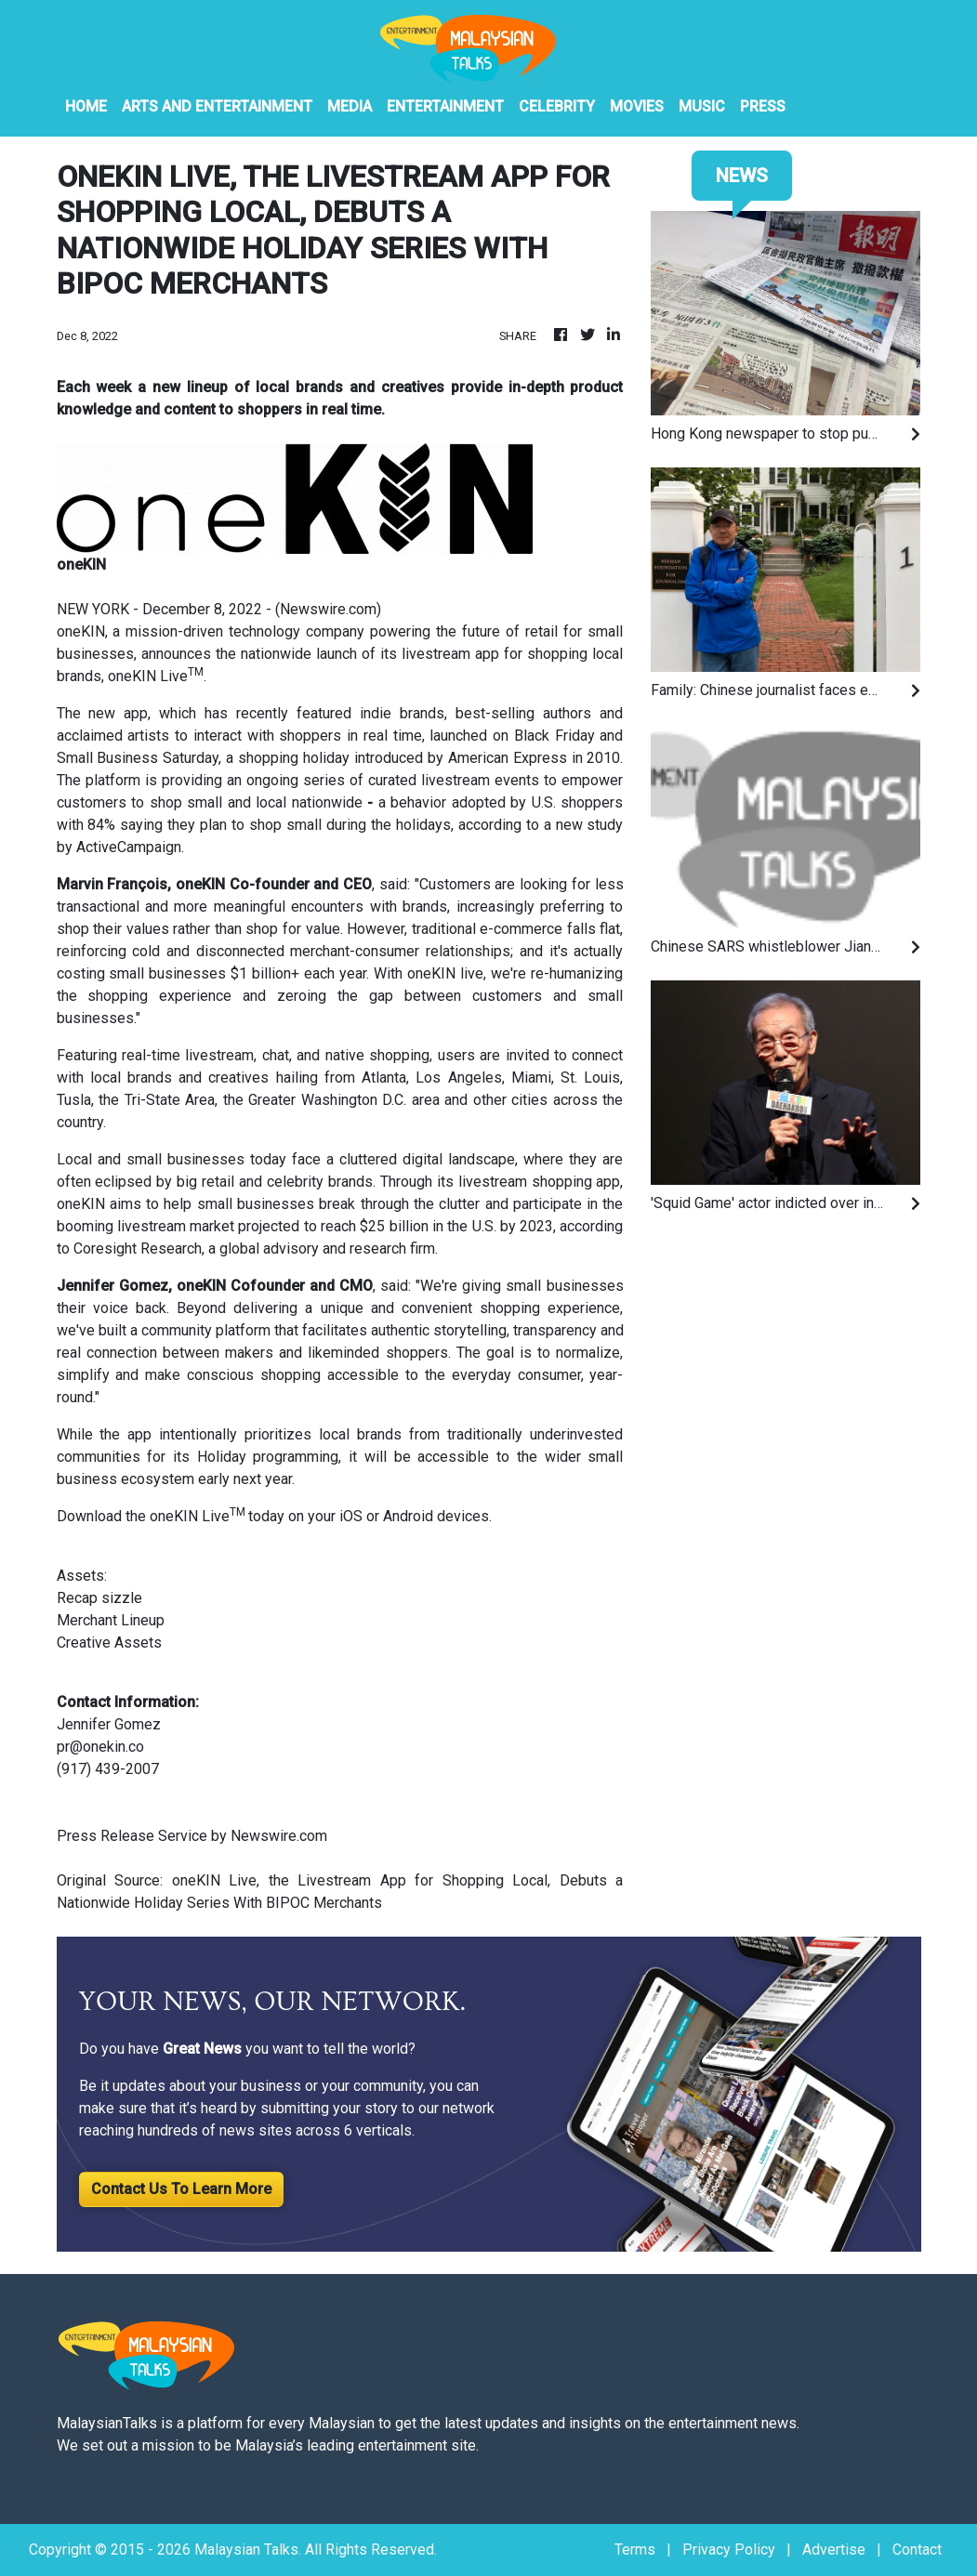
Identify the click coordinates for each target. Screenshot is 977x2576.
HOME (86, 106)
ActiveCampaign (128, 847)
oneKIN (81, 631)
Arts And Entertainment (217, 106)
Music (702, 106)
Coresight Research (137, 1248)
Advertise (833, 2549)
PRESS (763, 106)
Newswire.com (328, 609)
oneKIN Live (148, 676)
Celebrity (557, 106)
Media (349, 106)
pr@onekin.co (100, 1746)
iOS (349, 1516)
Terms (634, 2549)
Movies (637, 106)
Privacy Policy (728, 2549)
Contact (917, 2549)
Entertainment (445, 106)
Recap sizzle (101, 1598)
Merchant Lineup (111, 1620)
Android (408, 1516)
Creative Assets (111, 1642)
